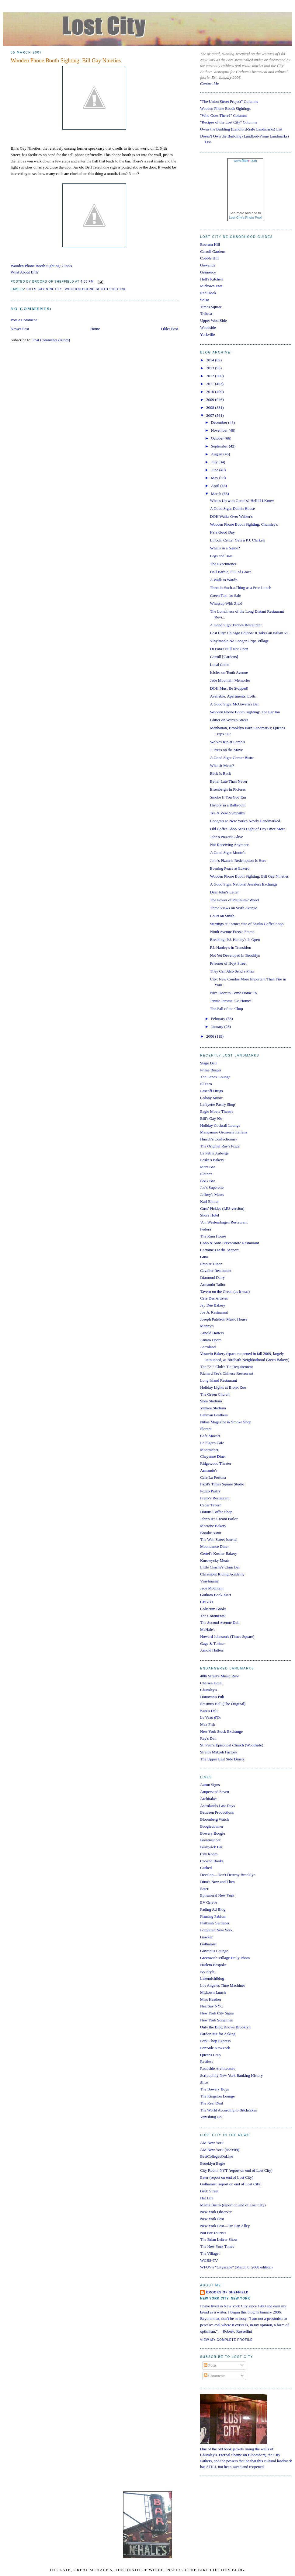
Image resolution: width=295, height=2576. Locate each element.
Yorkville (207, 334)
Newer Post (20, 328)
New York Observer (216, 2211)
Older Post (169, 328)
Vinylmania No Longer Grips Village (239, 641)
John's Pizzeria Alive (226, 836)
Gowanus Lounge (214, 1950)
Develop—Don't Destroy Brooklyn (227, 1874)
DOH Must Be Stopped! (229, 688)
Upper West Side (213, 320)
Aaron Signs (210, 1784)
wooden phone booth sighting (96, 289)
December (219, 422)
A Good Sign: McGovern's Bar (234, 704)
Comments (215, 2375)
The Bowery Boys (214, 2089)
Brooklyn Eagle (212, 2163)
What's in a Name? (225, 548)
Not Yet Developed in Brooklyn (235, 955)
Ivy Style (207, 1971)
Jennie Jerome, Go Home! (230, 1000)
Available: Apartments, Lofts (232, 696)
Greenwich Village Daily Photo (225, 1957)
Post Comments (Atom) (51, 340)
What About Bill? (25, 272)
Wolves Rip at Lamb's (227, 742)
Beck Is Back (220, 773)
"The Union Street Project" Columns (229, 101)
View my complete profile (226, 2339)
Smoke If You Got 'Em (228, 797)
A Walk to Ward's (223, 579)
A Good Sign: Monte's (227, 852)
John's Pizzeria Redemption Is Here (238, 860)
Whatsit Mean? (222, 765)
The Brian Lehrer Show (219, 2239)
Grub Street (209, 2191)
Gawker (206, 1937)
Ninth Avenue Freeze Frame (232, 931)
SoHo (204, 300)
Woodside (208, 327)
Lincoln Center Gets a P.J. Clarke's (237, 540)
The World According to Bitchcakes (228, 2110)
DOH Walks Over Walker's (231, 516)
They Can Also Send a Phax (232, 971)
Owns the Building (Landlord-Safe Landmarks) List (241, 129)
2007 (210, 415)
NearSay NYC (211, 2006)
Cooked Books (212, 1861)
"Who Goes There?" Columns (223, 115)
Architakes (208, 1798)
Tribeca (206, 313)
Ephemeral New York (217, 1895)
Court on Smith (222, 916)
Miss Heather (210, 1999)
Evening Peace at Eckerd (229, 868)
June (215, 470)
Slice (204, 2082)
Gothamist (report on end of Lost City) (230, 2184)
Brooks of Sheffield (227, 2292)
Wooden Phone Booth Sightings (225, 108)
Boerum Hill (210, 244)
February (218, 1018)
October (218, 438)
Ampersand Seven (214, 1791)
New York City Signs (217, 2013)
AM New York (212, 2142)
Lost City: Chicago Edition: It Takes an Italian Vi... (250, 633)
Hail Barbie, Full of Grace (230, 571)
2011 (210, 383)
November (220, 430)
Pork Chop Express (215, 2040)
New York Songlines (216, 2020)
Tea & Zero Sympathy (227, 813)
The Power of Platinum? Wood (234, 900)
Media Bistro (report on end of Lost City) (233, 2205)
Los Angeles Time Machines (222, 1985)
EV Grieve (208, 1902)
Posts (210, 2365)
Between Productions (217, 1812)
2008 (210, 407)
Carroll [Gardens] (224, 656)
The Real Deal (211, 2103)
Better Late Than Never (228, 781)
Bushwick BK (211, 1847)
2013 (210, 368)
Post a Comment (24, 320)
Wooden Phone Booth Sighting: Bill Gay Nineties (66, 60)
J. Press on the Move (226, 749)
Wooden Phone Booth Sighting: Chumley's (244, 524)
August (217, 454)
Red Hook (208, 293)
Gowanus (207, 265)
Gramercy (208, 272)
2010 (210, 391)
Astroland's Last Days (217, 1805)
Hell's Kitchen (211, 279)
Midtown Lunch (213, 1992)
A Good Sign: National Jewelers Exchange (243, 884)
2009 (210, 399)
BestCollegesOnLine (216, 2156)
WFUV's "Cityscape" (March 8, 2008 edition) (236, 2267)
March (216, 493)
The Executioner (223, 564)
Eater (204, 1888)
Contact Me (209, 83)
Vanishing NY (211, 2117)
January (217, 1026)
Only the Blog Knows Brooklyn (225, 2027)
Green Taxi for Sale (225, 595)
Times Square (211, 307)
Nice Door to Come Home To (233, 992)
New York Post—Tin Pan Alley (225, 2225)
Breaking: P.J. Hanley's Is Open (235, 939)
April (215, 485)
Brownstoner (210, 1840)
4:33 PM (87, 281)
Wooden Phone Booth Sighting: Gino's (41, 265)
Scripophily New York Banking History (231, 2075)
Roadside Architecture (217, 2068)
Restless (206, 2061)
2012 (210, 376)
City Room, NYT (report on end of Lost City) (236, 2170)
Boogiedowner (212, 1826)
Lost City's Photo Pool (245, 217)
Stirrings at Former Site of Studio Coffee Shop (246, 923)
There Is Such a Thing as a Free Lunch (240, 587)
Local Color (219, 664)
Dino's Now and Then (217, 1881)
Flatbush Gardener (214, 1923)
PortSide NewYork (215, 2047)
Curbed (206, 1867)
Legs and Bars (221, 556)
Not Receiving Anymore (229, 844)
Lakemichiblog (212, 1978)
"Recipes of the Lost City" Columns (228, 122)
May (215, 477)
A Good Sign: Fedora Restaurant (236, 625)
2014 (210, 360)
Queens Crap (210, 2054)
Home (95, 328)
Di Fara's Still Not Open (229, 648)
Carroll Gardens (212, 251)
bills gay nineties (44, 289)
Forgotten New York (216, 1930)
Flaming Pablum (213, 1916)
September (220, 446)
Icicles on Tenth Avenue (229, 672)
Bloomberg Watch (214, 1819)
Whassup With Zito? (226, 603)
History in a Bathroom (227, 805)
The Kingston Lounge (217, 2096)
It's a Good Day (222, 532)
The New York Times (217, 2246)
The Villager (210, 2253)
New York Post (212, 2218)
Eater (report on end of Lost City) (226, 2177)
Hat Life (206, 2198)
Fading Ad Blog (212, 1909)
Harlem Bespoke (213, 1964)
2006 (210, 1036)
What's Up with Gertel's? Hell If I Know (242, 500)
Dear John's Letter (224, 892)
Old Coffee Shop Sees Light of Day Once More (247, 829)
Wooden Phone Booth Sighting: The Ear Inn (245, 712)
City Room (208, 1854)
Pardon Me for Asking (217, 2033)
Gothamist (208, 1944)
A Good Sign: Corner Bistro (232, 757)
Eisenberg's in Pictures (228, 789)
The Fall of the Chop (226, 1008)
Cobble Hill (209, 258)
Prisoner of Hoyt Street (228, 963)
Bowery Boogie (212, 1833)
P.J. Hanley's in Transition (230, 947)
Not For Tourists (213, 2232)
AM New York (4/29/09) (219, 2149)
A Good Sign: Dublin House (232, 508)
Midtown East (211, 286)
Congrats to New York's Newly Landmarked (245, 821)
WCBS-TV (209, 2260)
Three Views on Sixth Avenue (233, 908)
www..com (245, 160)
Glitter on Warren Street (229, 720)
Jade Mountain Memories (230, 680)
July (215, 462)
